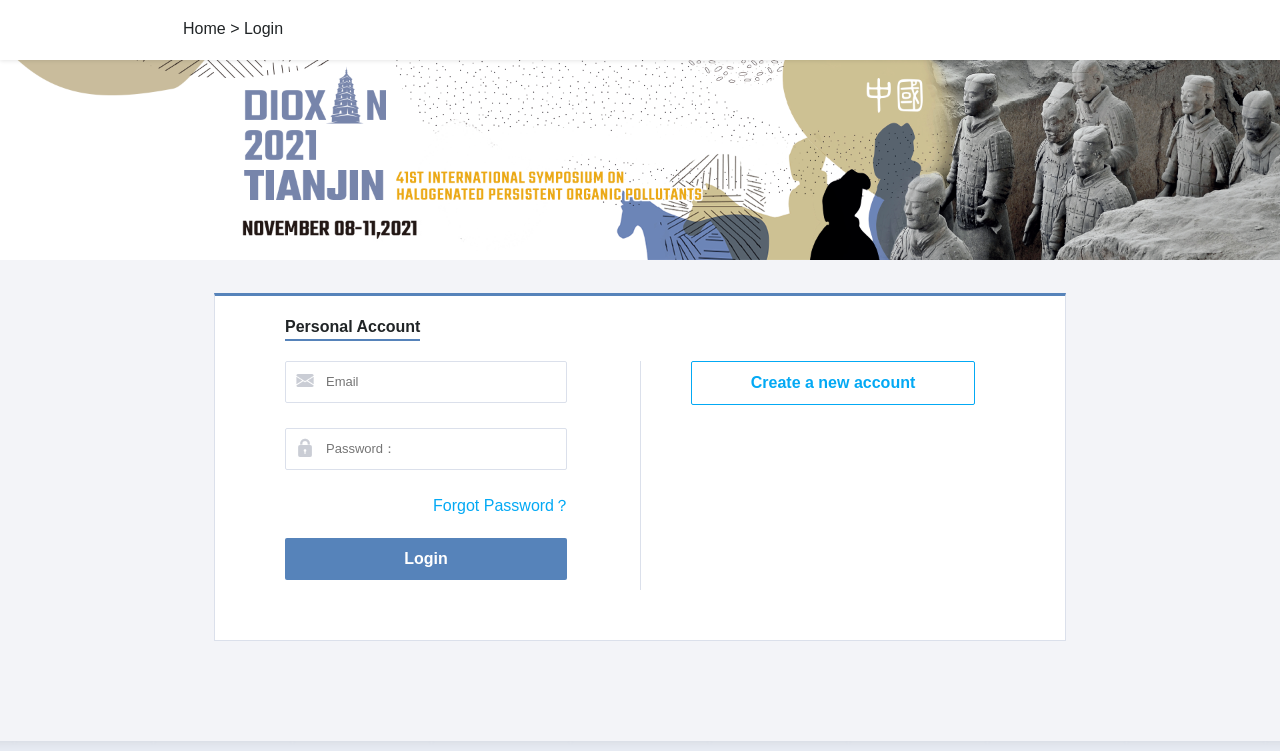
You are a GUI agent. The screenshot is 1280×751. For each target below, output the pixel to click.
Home (204, 28)
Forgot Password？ (501, 505)
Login (442, 559)
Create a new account (833, 382)
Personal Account (352, 326)
